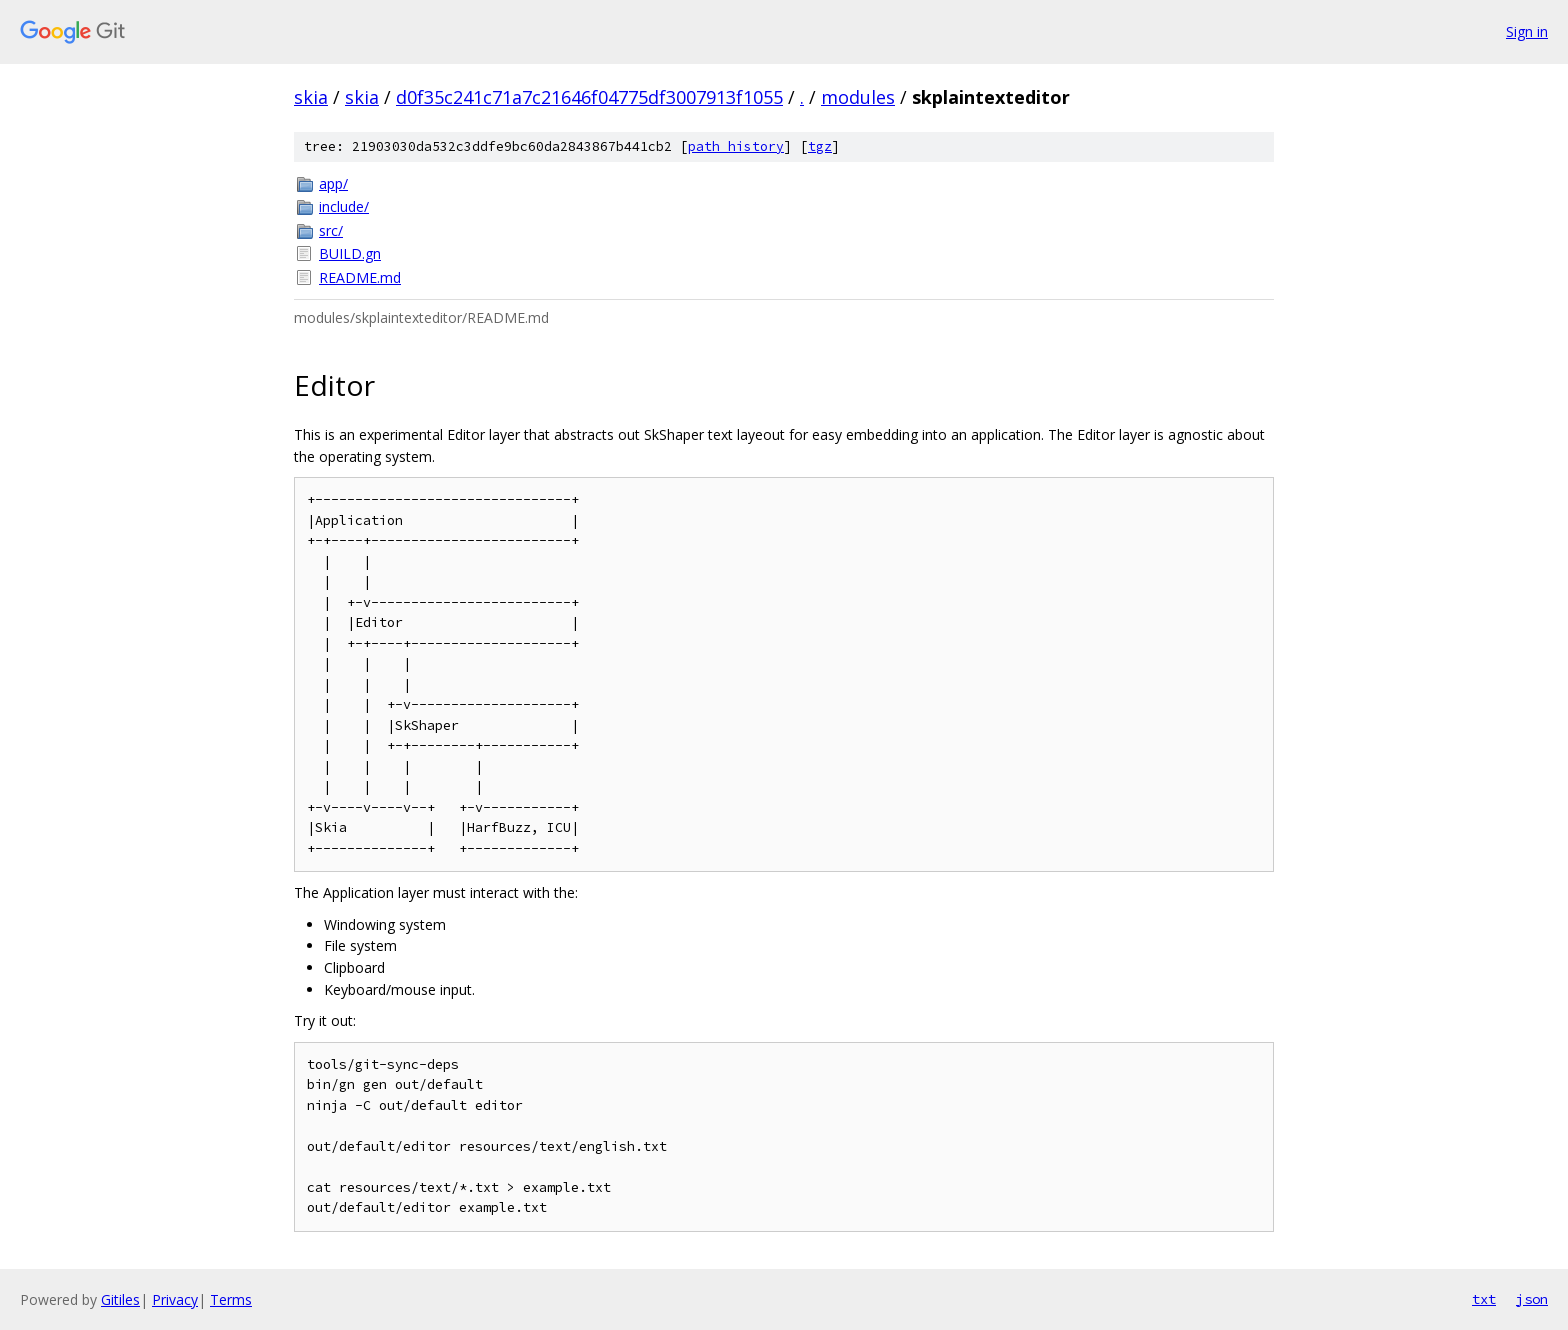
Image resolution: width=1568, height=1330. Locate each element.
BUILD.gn (350, 253)
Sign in (1527, 31)
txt (1484, 1299)
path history (736, 146)
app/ (333, 183)
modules (858, 97)
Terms (231, 1299)
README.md (360, 277)
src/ (331, 230)
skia (311, 97)
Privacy (175, 1299)
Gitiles (120, 1299)
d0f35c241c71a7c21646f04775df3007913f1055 (589, 97)
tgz (820, 146)
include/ (344, 206)
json (1532, 1299)
